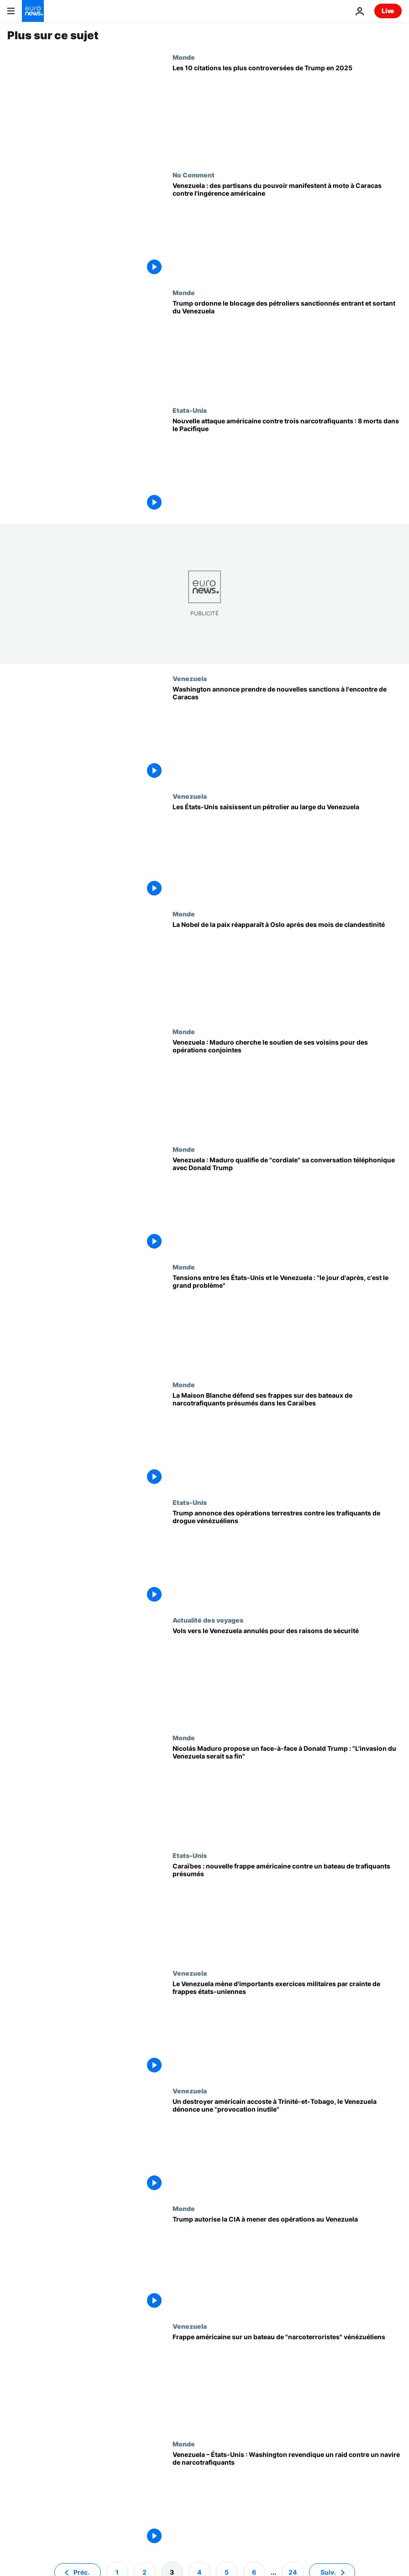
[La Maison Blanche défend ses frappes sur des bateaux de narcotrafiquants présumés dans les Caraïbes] (287, 1440)
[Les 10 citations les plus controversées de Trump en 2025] (287, 112)
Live (388, 11)
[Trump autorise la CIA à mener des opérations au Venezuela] (287, 2263)
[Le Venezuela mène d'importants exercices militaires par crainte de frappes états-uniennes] (287, 2028)
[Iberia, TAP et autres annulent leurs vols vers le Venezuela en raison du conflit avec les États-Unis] (287, 1675)
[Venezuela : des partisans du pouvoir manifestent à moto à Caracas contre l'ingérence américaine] (287, 230)
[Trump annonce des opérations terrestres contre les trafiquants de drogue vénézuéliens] (287, 1557)
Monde (184, 57)
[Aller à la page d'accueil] (33, 11)
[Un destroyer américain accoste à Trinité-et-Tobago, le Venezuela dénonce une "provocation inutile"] (287, 2146)
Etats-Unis (190, 410)
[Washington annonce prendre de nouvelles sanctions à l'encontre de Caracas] (287, 733)
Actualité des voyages (208, 1620)
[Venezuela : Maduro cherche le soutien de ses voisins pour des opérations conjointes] (287, 1086)
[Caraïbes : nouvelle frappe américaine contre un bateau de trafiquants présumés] (287, 1910)
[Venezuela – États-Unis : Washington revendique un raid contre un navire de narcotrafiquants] (287, 2499)
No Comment (194, 174)
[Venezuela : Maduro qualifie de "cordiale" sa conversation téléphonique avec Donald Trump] (287, 1204)
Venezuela (190, 678)
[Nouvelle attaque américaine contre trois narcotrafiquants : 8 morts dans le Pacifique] (287, 465)
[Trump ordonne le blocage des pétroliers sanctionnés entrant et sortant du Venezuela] (287, 348)
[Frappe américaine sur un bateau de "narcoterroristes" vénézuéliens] (287, 2381)
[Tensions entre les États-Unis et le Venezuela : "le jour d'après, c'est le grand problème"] (287, 1322)
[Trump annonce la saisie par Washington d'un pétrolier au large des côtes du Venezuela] (287, 851)
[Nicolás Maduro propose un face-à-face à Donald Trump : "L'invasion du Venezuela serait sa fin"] (287, 1793)
